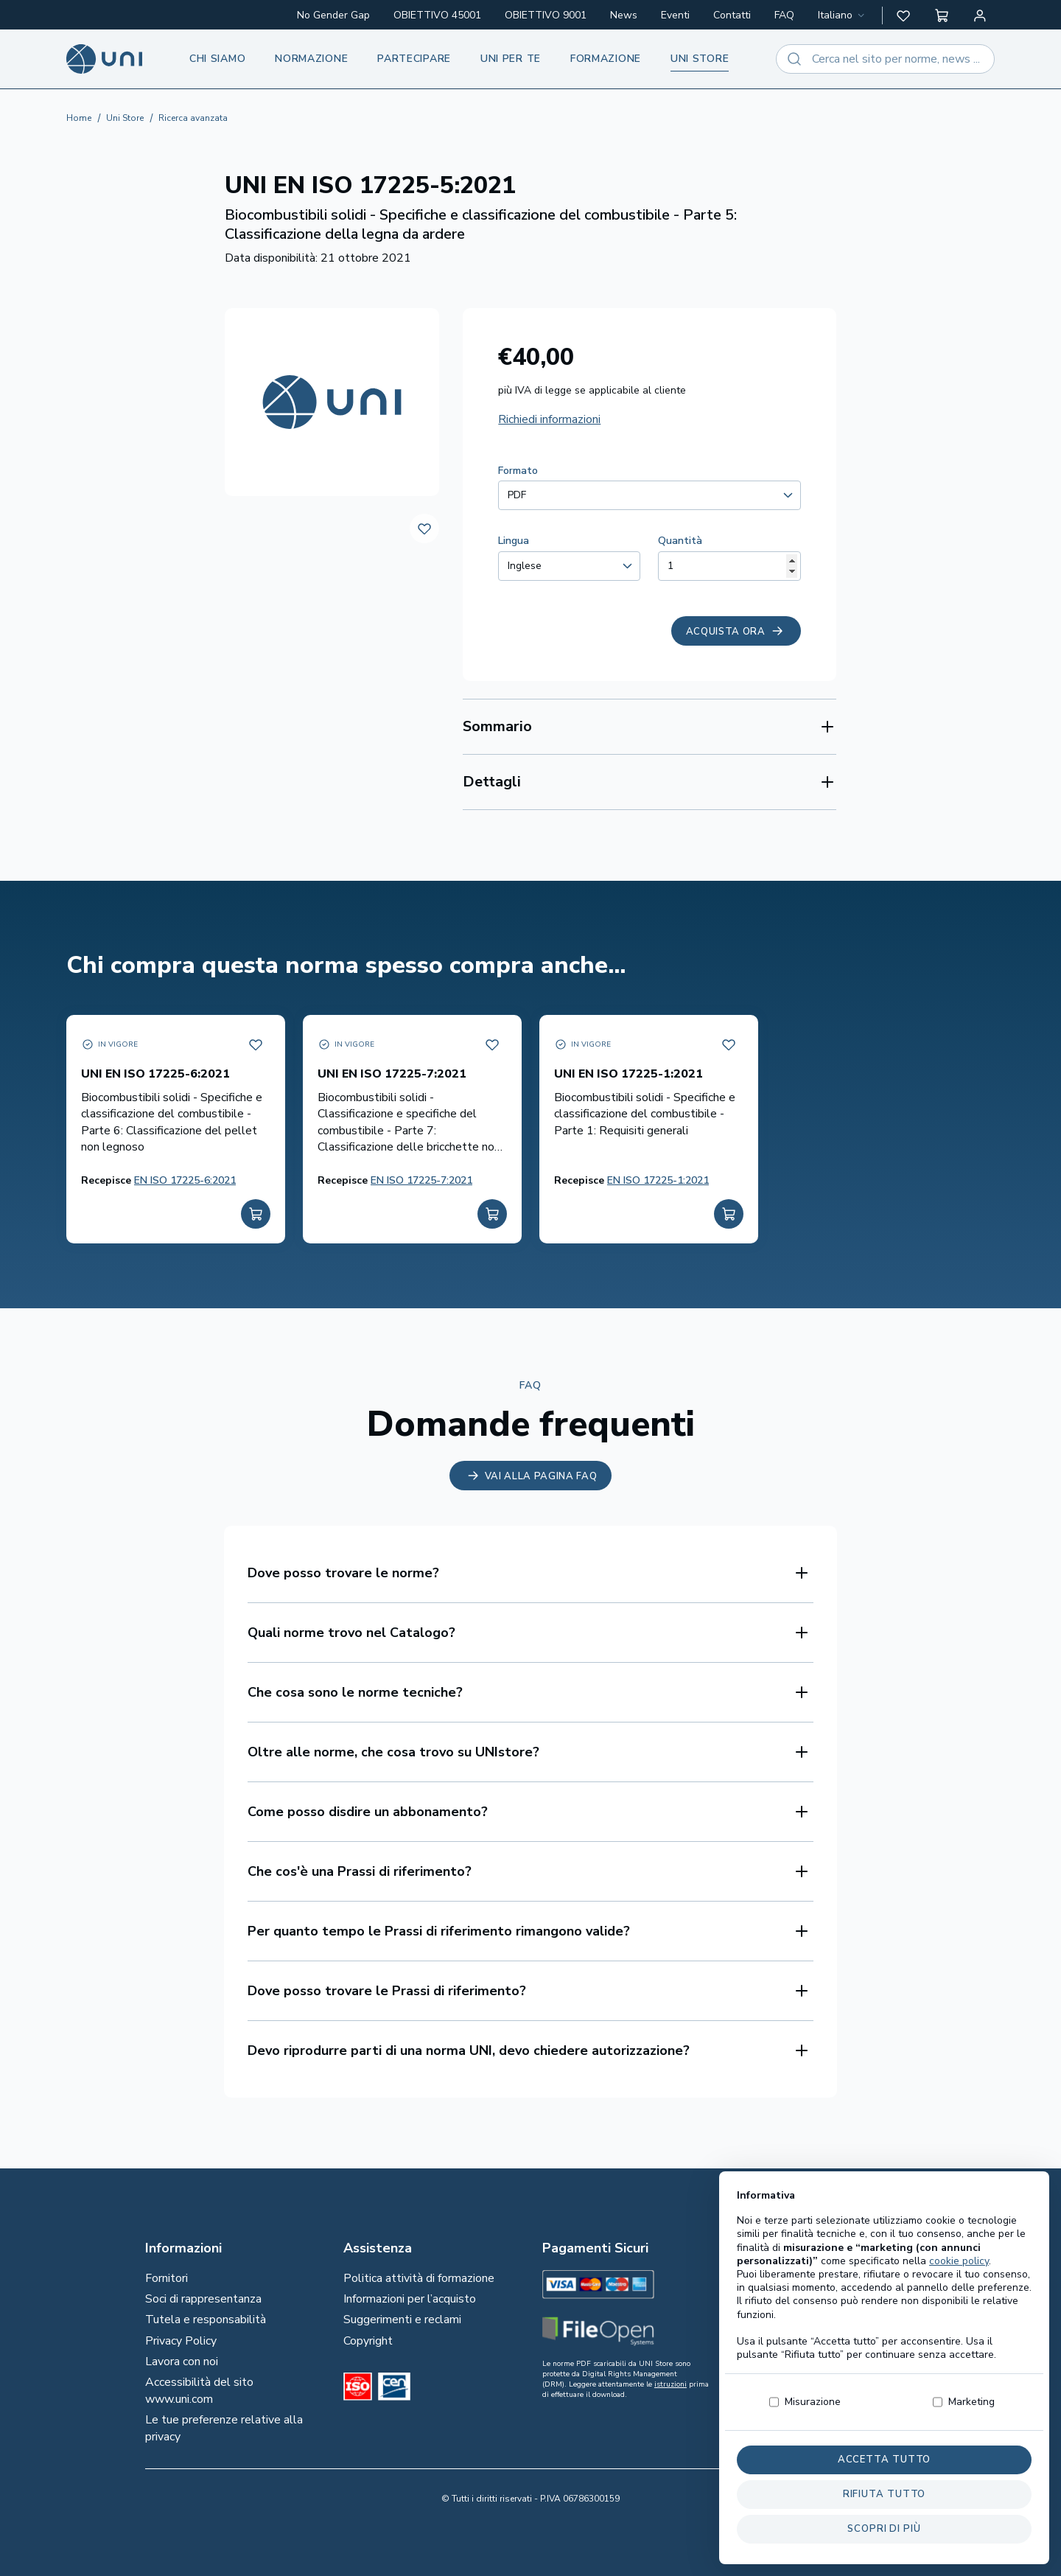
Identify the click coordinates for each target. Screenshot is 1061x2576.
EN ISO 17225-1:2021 (658, 1180)
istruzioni (670, 2384)
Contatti (732, 15)
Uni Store (125, 118)
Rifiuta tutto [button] (884, 2494)
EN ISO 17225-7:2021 (421, 1180)
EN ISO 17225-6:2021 (185, 1180)
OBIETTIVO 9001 (545, 15)
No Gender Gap (333, 15)
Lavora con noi (181, 2361)
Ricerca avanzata (193, 118)
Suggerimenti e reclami (402, 2319)
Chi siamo (217, 59)
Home (78, 118)
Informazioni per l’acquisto (409, 2299)
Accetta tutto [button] (884, 2459)
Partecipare (414, 59)
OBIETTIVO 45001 (437, 15)
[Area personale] (980, 15)
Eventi (675, 15)
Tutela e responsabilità (205, 2319)
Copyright (368, 2341)
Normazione (311, 59)
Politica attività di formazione (418, 2278)
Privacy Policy (181, 2341)
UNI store (699, 59)
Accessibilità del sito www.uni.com (199, 2390)
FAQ (784, 15)
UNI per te (510, 59)
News (623, 15)
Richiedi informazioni (549, 419)
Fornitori (166, 2278)
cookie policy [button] (959, 2261)
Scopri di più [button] (884, 2528)
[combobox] (842, 15)
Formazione (605, 59)
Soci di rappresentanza (203, 2299)
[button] (903, 15)
